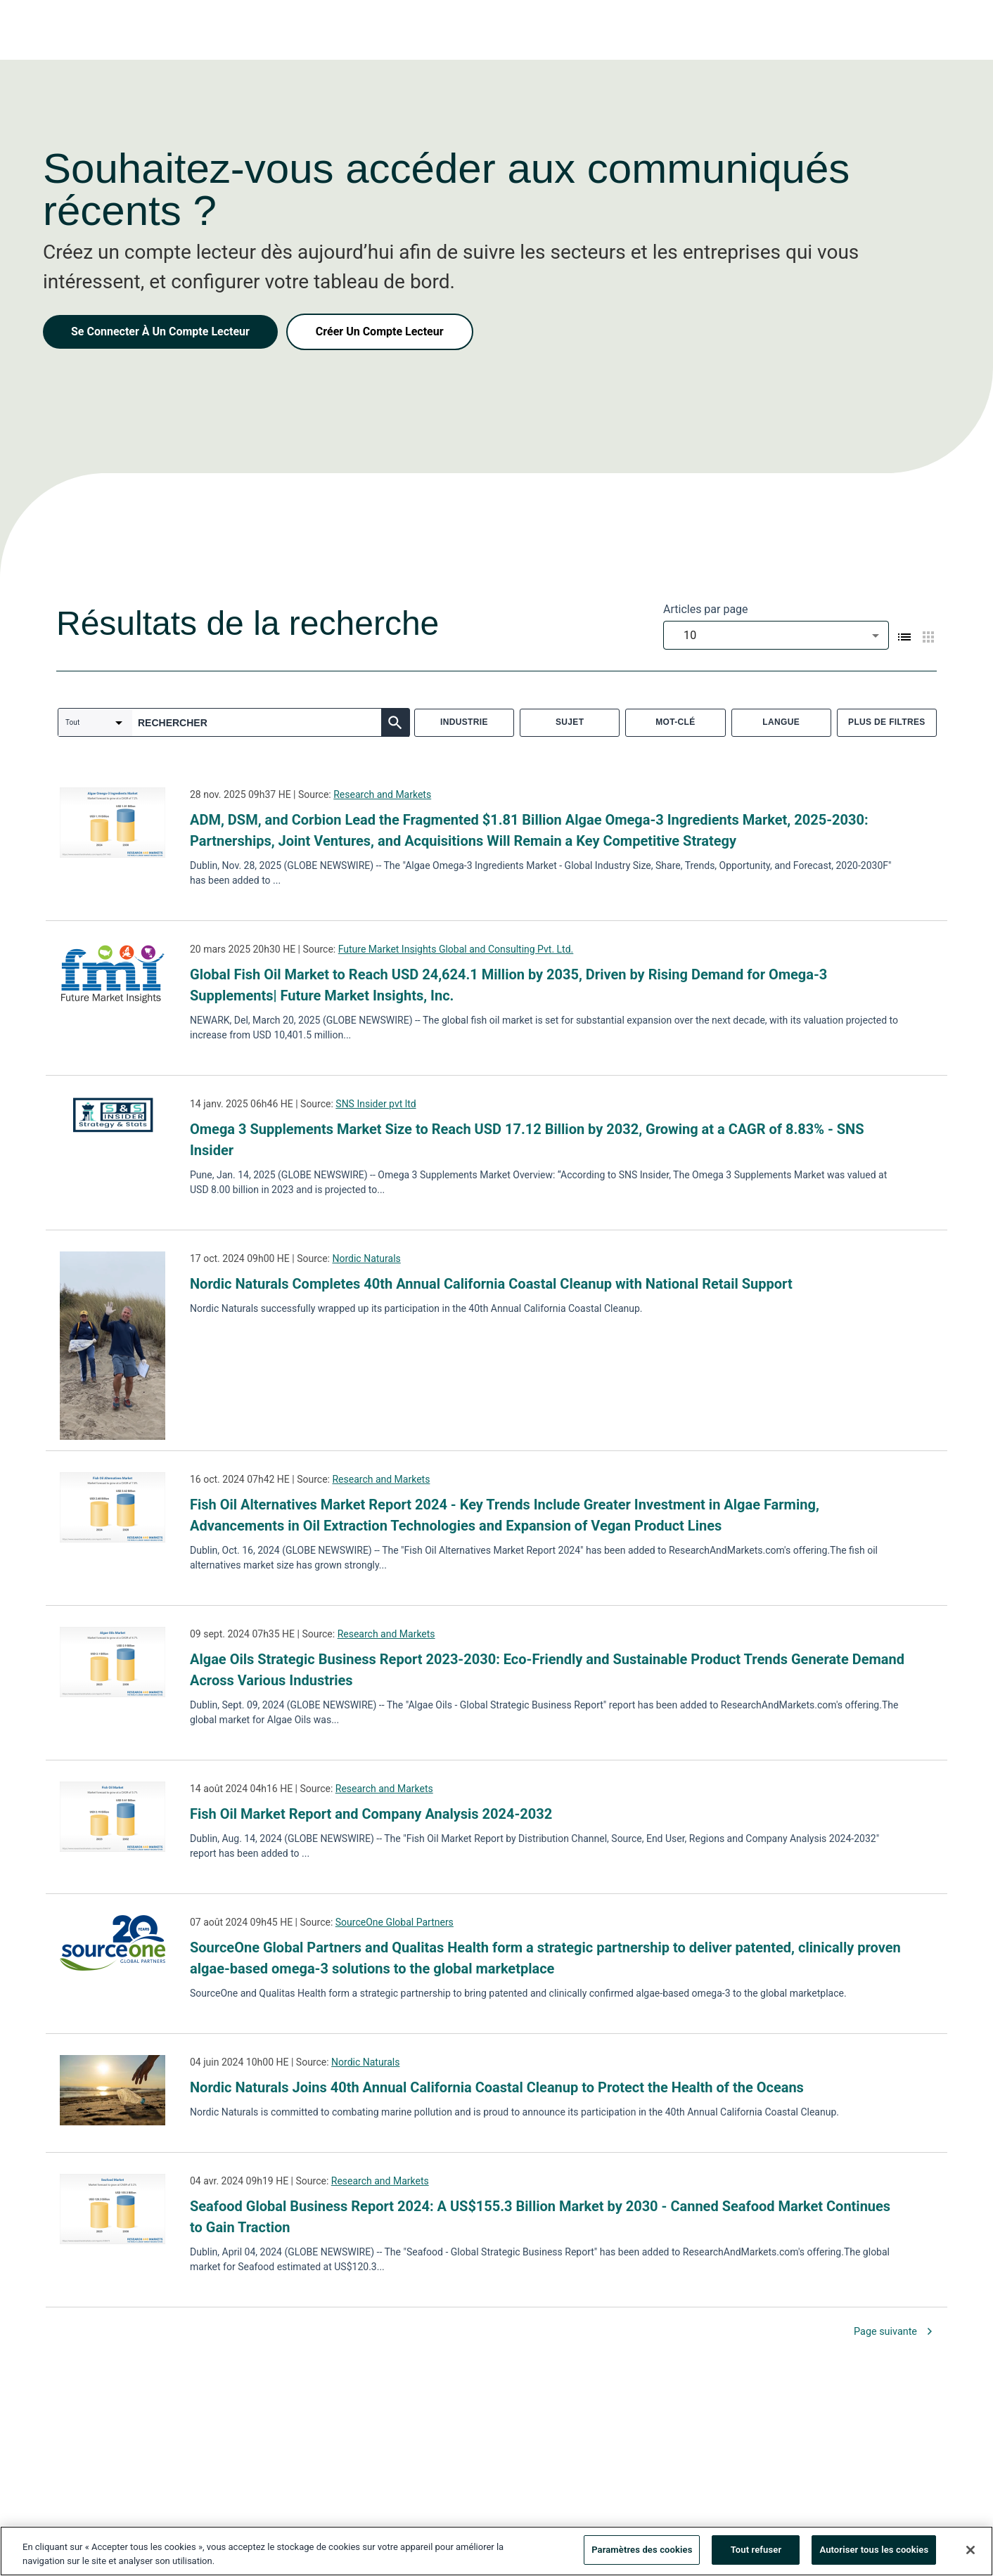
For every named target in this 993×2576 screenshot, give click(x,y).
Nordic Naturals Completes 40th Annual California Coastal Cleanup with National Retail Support (491, 1283)
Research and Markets (382, 794)
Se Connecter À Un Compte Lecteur (160, 331)
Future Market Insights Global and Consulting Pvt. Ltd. (456, 949)
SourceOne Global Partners (394, 1922)
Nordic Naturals (366, 1258)
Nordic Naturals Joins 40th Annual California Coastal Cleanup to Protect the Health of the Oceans (497, 2087)
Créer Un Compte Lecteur (380, 331)
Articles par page (705, 609)
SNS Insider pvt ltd (375, 1103)
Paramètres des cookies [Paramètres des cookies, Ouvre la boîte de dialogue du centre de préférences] (641, 2554)
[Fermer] (970, 2553)
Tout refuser (756, 2554)
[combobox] (776, 635)
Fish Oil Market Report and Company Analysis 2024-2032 (371, 1813)
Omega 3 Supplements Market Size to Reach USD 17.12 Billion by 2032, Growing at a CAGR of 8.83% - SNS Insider (527, 1140)
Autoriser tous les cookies (873, 2554)
